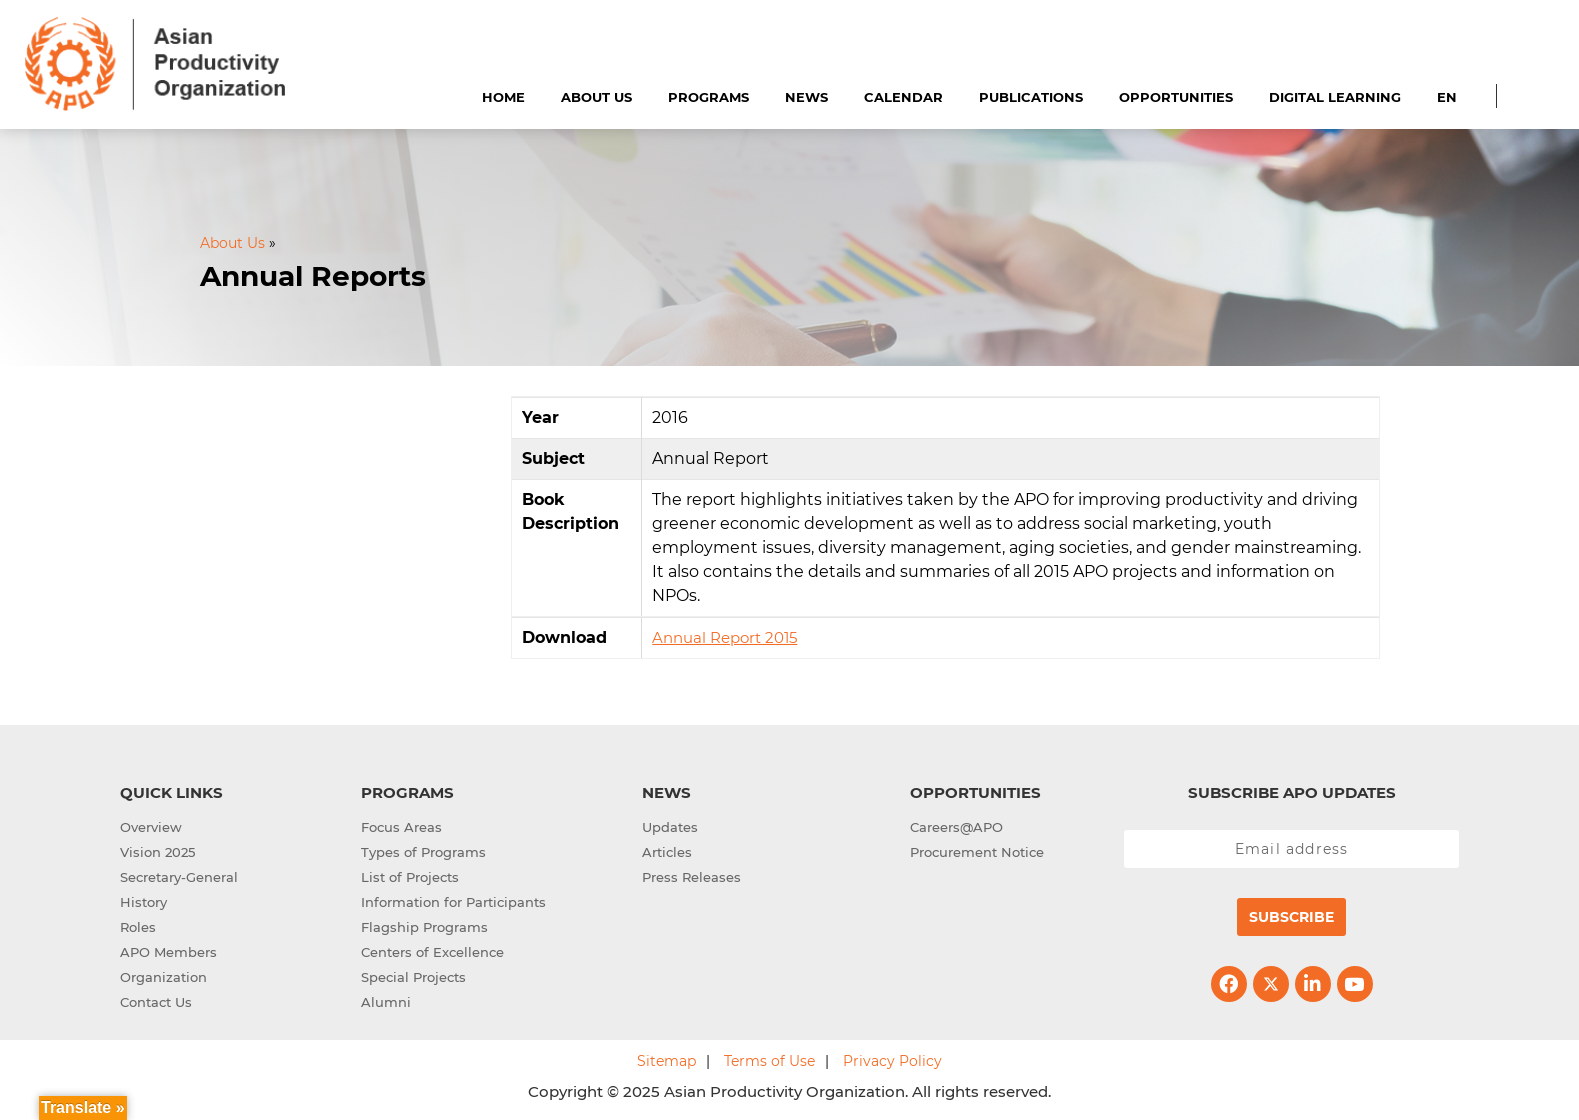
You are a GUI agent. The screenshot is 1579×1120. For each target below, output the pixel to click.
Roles (138, 927)
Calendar (903, 97)
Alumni (386, 1002)
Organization (163, 977)
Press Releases (691, 877)
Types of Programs (423, 852)
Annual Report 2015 (724, 637)
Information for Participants (453, 902)
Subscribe (1291, 917)
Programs (708, 97)
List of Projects (410, 877)
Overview (151, 827)
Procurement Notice (977, 852)
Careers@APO (956, 827)
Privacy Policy (892, 1061)
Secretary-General (179, 877)
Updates (670, 827)
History (143, 902)
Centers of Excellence (432, 952)
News (806, 97)
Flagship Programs (424, 927)
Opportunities (1176, 97)
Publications (1031, 97)
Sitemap (666, 1061)
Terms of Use (769, 1061)
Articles (667, 852)
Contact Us (156, 1002)
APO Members (168, 952)
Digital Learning (1335, 97)
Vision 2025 (157, 852)
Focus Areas (401, 827)
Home (503, 97)
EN (1447, 97)
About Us (596, 97)
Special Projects (413, 977)
